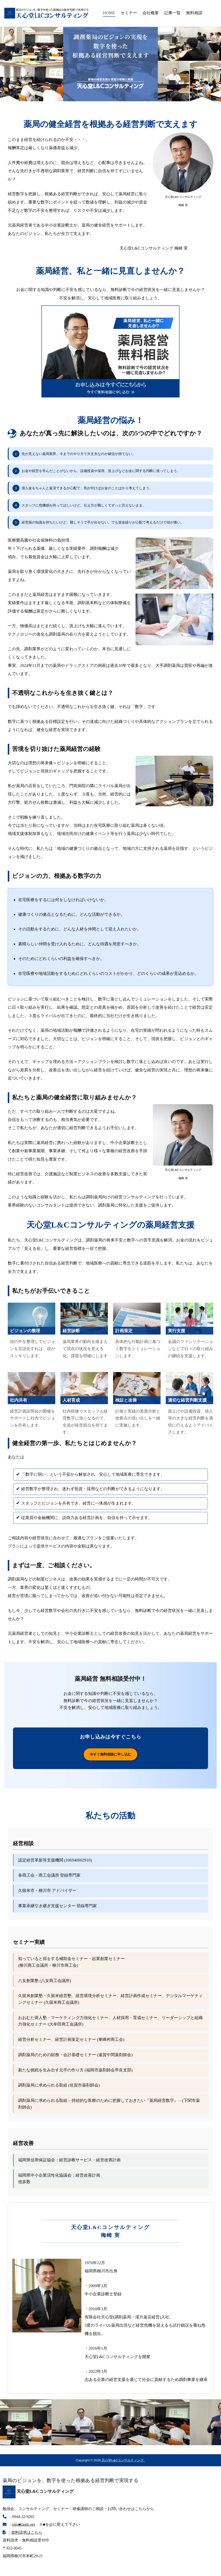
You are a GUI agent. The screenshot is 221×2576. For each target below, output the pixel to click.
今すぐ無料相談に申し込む (110, 1754)
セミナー (129, 13)
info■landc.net (23, 2524)
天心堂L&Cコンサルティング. (123, 2460)
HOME (109, 13)
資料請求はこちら (26, 2532)
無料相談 (194, 13)
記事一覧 (172, 13)
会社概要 (150, 13)
